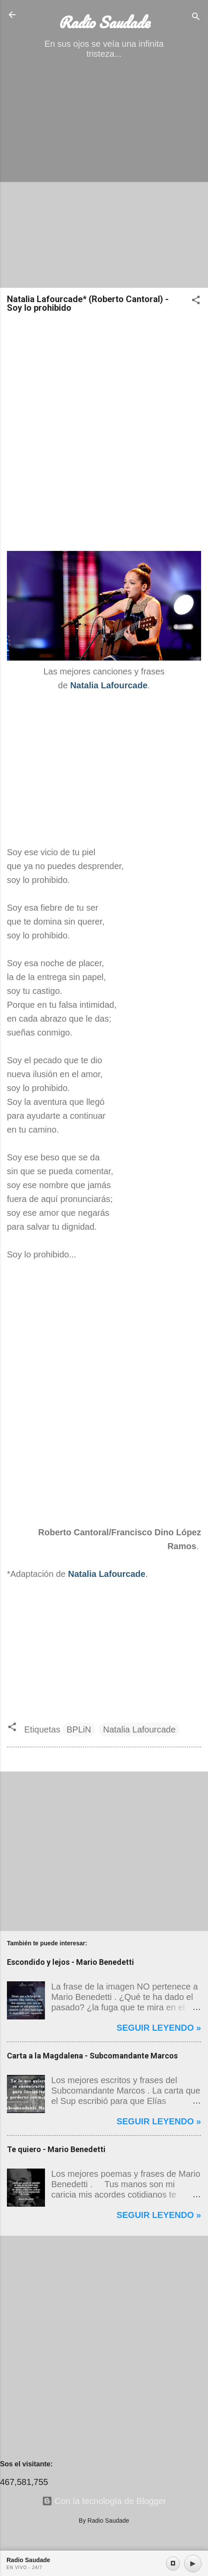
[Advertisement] (104, 176)
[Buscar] (196, 17)
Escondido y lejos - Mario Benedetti (70, 1962)
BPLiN (79, 1729)
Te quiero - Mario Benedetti (56, 2149)
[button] (196, 301)
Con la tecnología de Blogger (104, 2501)
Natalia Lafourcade (139, 1729)
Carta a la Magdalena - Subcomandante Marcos (92, 2055)
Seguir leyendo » (158, 2027)
